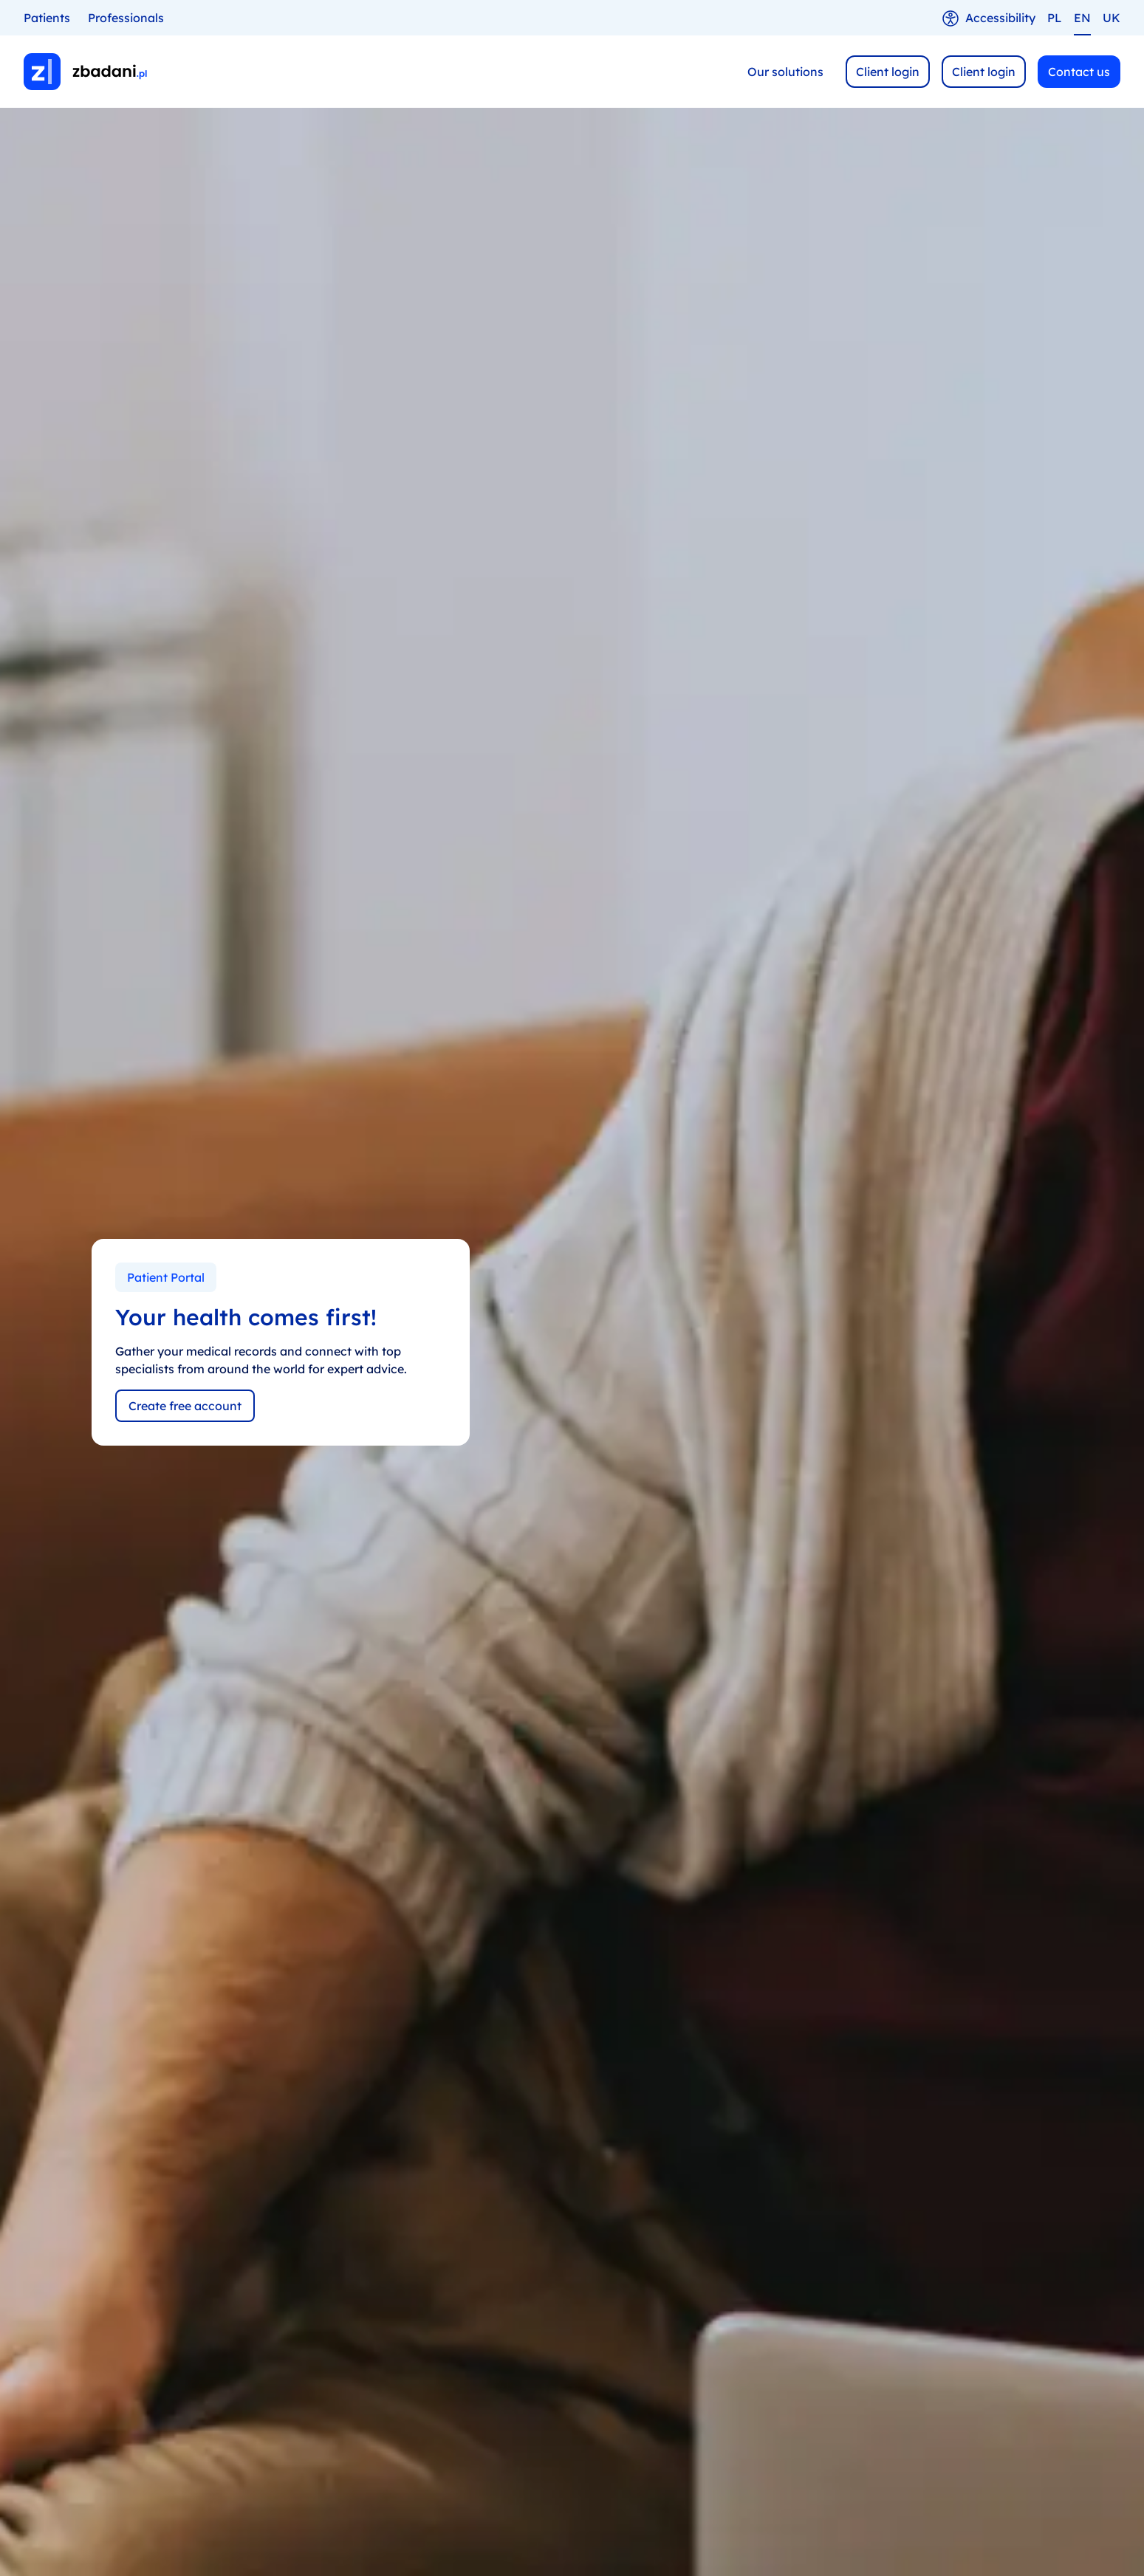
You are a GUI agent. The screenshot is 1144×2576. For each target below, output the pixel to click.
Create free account (185, 1405)
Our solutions (785, 71)
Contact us (1079, 71)
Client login (887, 71)
